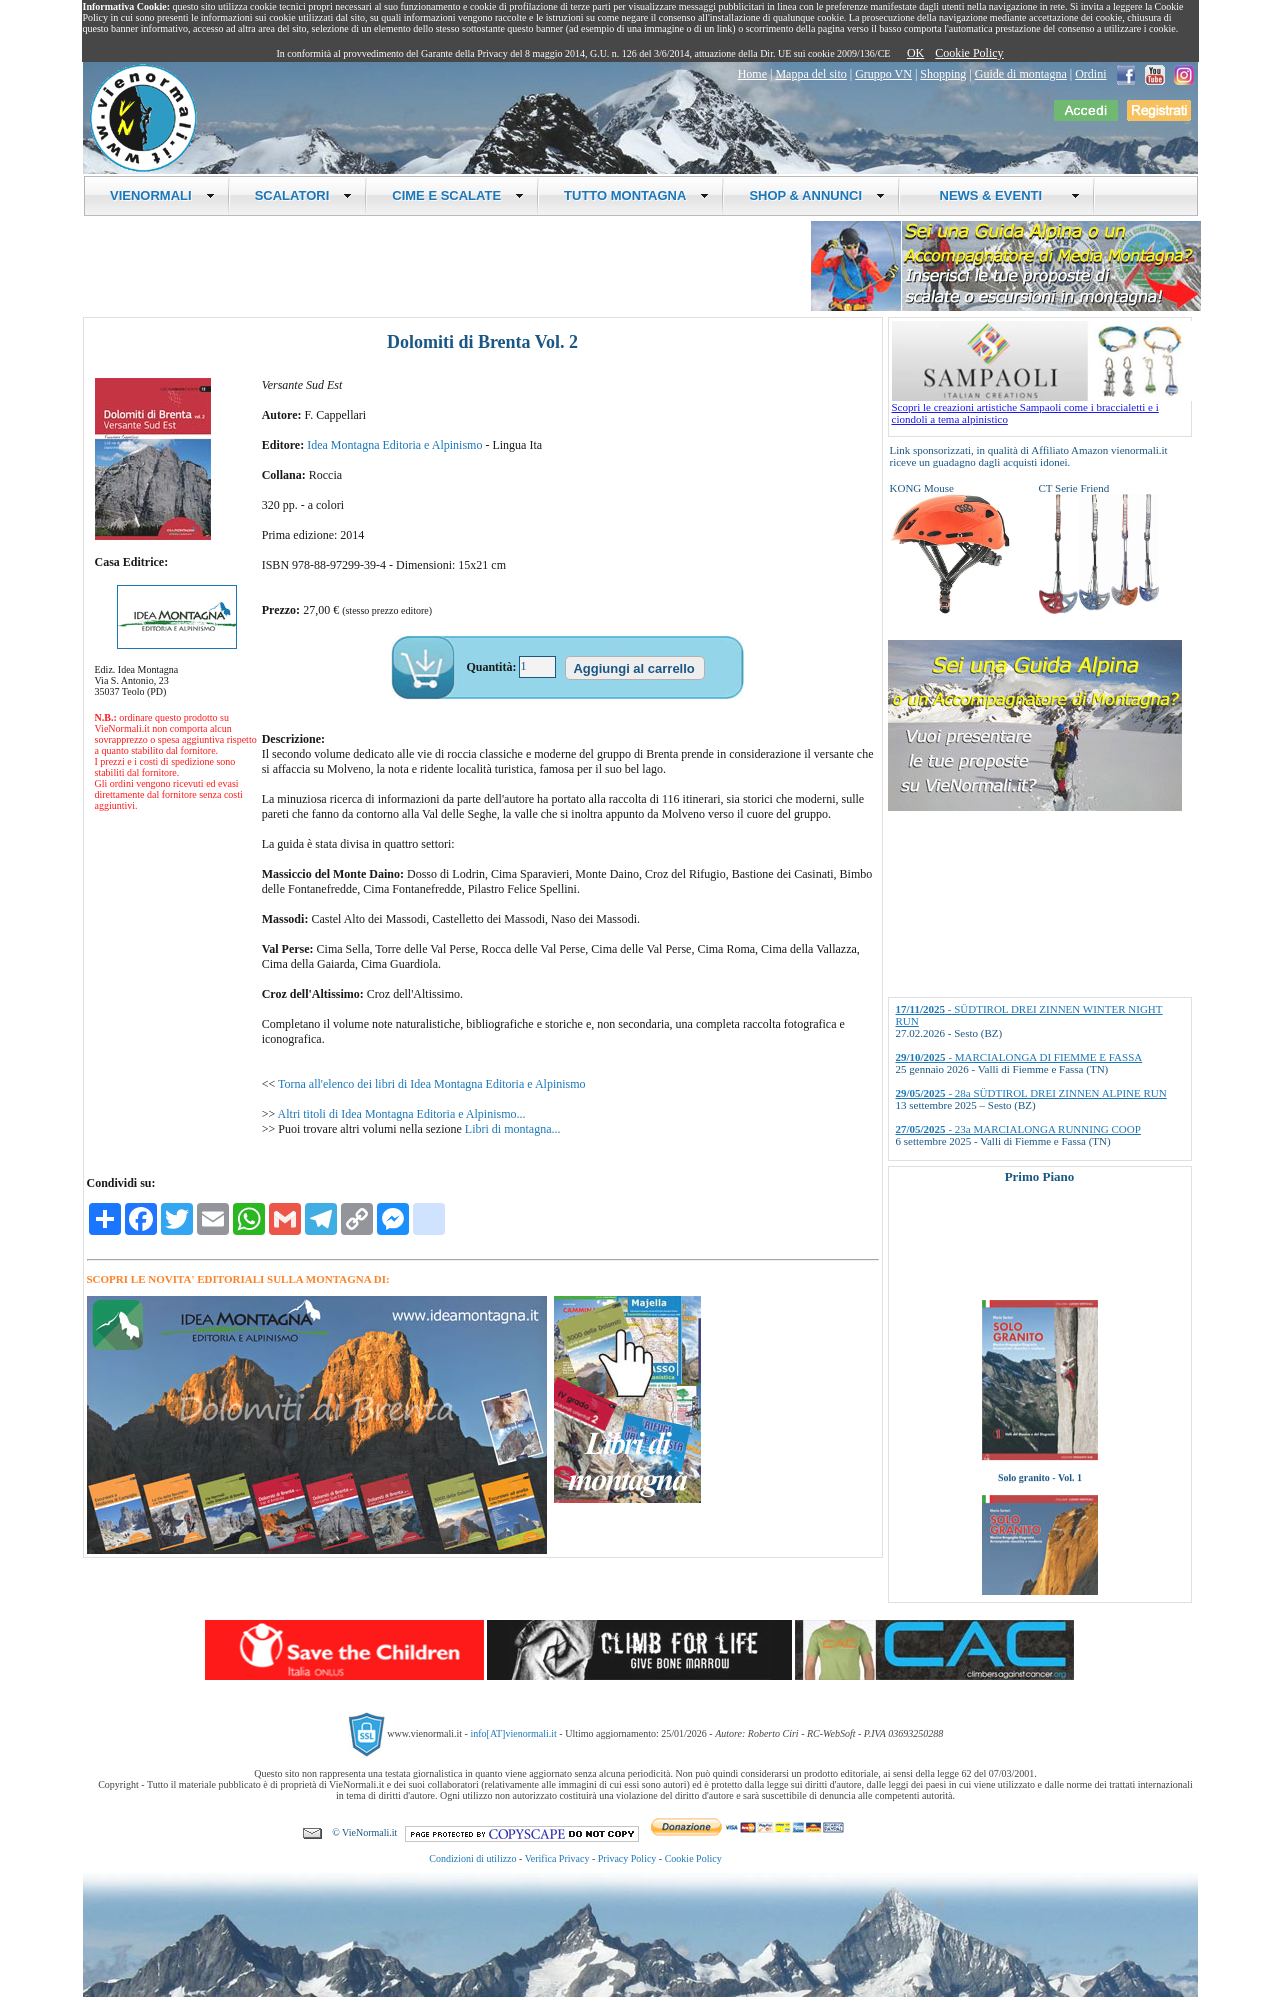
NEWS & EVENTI (1002, 195)
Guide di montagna (1021, 74)
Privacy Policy (627, 1858)
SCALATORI (304, 195)
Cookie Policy (969, 53)
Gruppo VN (883, 74)
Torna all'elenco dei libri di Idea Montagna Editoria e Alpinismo (432, 1084)
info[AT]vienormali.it (513, 1733)
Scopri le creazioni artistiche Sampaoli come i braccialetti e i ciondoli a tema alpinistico (1042, 408)
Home (752, 74)
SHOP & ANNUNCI (817, 195)
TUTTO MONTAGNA (636, 195)
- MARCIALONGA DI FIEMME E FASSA (1019, 1057)
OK (915, 53)
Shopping (943, 74)
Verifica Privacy (557, 1858)
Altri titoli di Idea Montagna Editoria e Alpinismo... (402, 1114)
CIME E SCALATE (458, 195)
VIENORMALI (162, 195)
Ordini (1090, 74)
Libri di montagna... (513, 1129)
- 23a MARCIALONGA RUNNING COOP (1018, 1129)
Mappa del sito (810, 74)
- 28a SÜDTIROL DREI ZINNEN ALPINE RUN (1031, 1093)
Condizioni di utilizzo (472, 1858)
